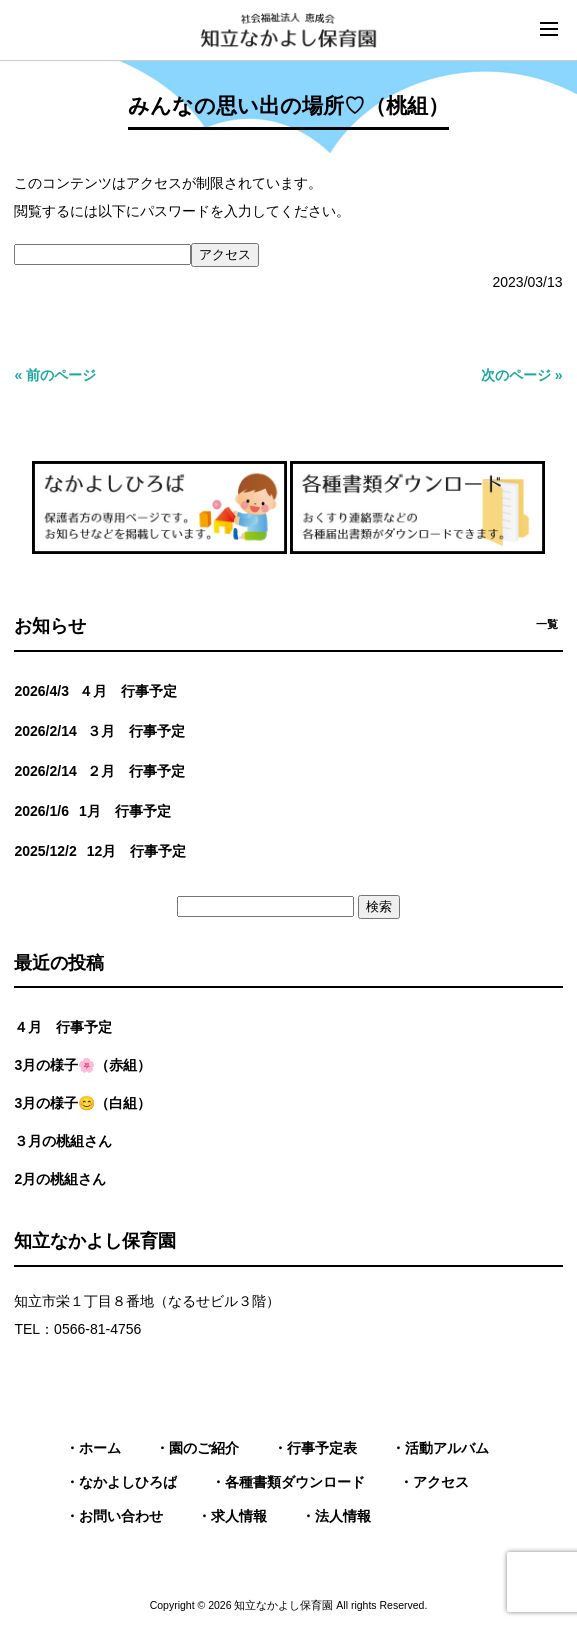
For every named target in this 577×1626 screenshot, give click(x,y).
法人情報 (343, 1516)
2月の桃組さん (60, 1179)
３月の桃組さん (63, 1141)
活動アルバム (447, 1448)
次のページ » (522, 375)
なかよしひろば (128, 1482)
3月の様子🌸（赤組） (82, 1065)
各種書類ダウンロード (295, 1482)
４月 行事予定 (63, 1027)
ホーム (100, 1448)
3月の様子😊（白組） (82, 1103)
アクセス (441, 1482)
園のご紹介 (204, 1448)
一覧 (547, 624)
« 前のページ (55, 375)
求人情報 (239, 1516)
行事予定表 (322, 1448)
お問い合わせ (121, 1516)
